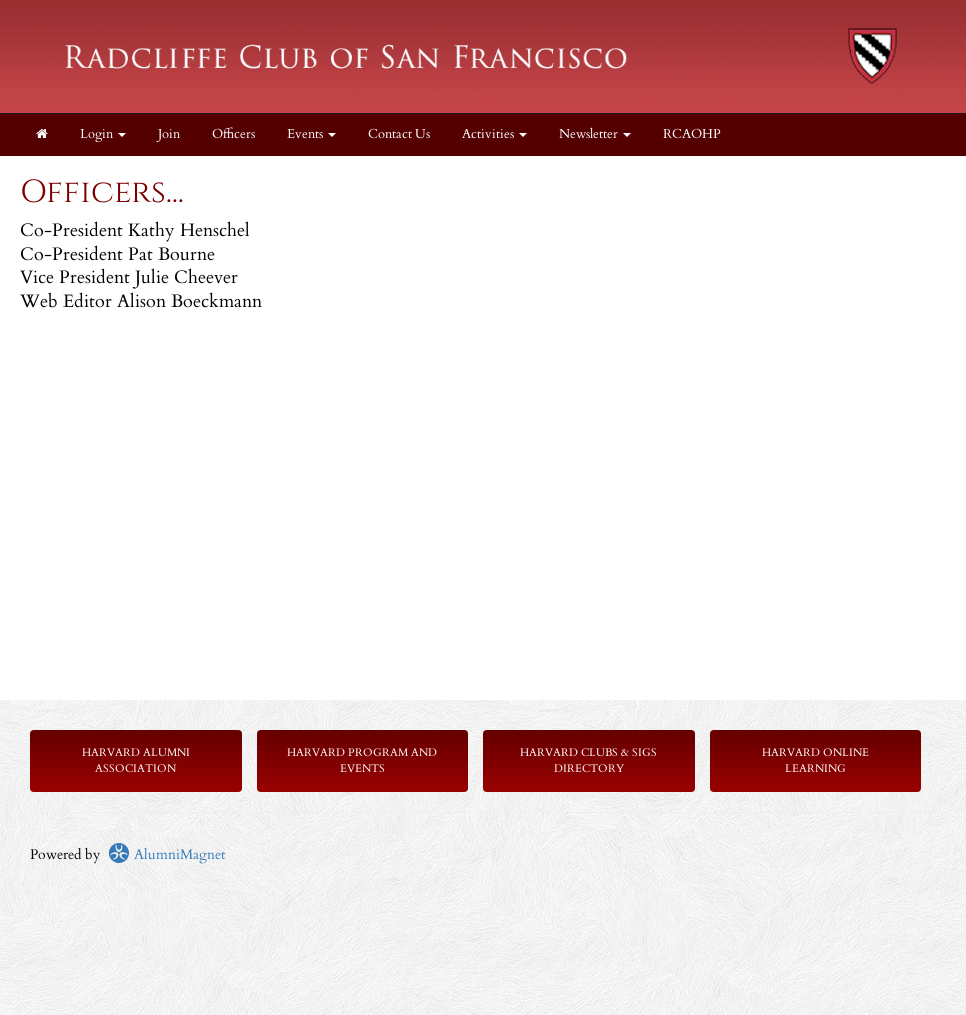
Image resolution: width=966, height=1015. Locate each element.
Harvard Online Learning (815, 760)
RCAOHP (692, 134)
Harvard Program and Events (362, 760)
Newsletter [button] (595, 134)
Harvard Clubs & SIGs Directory (588, 760)
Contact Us (399, 134)
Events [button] (311, 134)
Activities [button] (494, 134)
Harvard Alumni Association (136, 760)
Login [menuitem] (103, 134)
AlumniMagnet (166, 854)
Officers (233, 134)
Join (169, 134)
